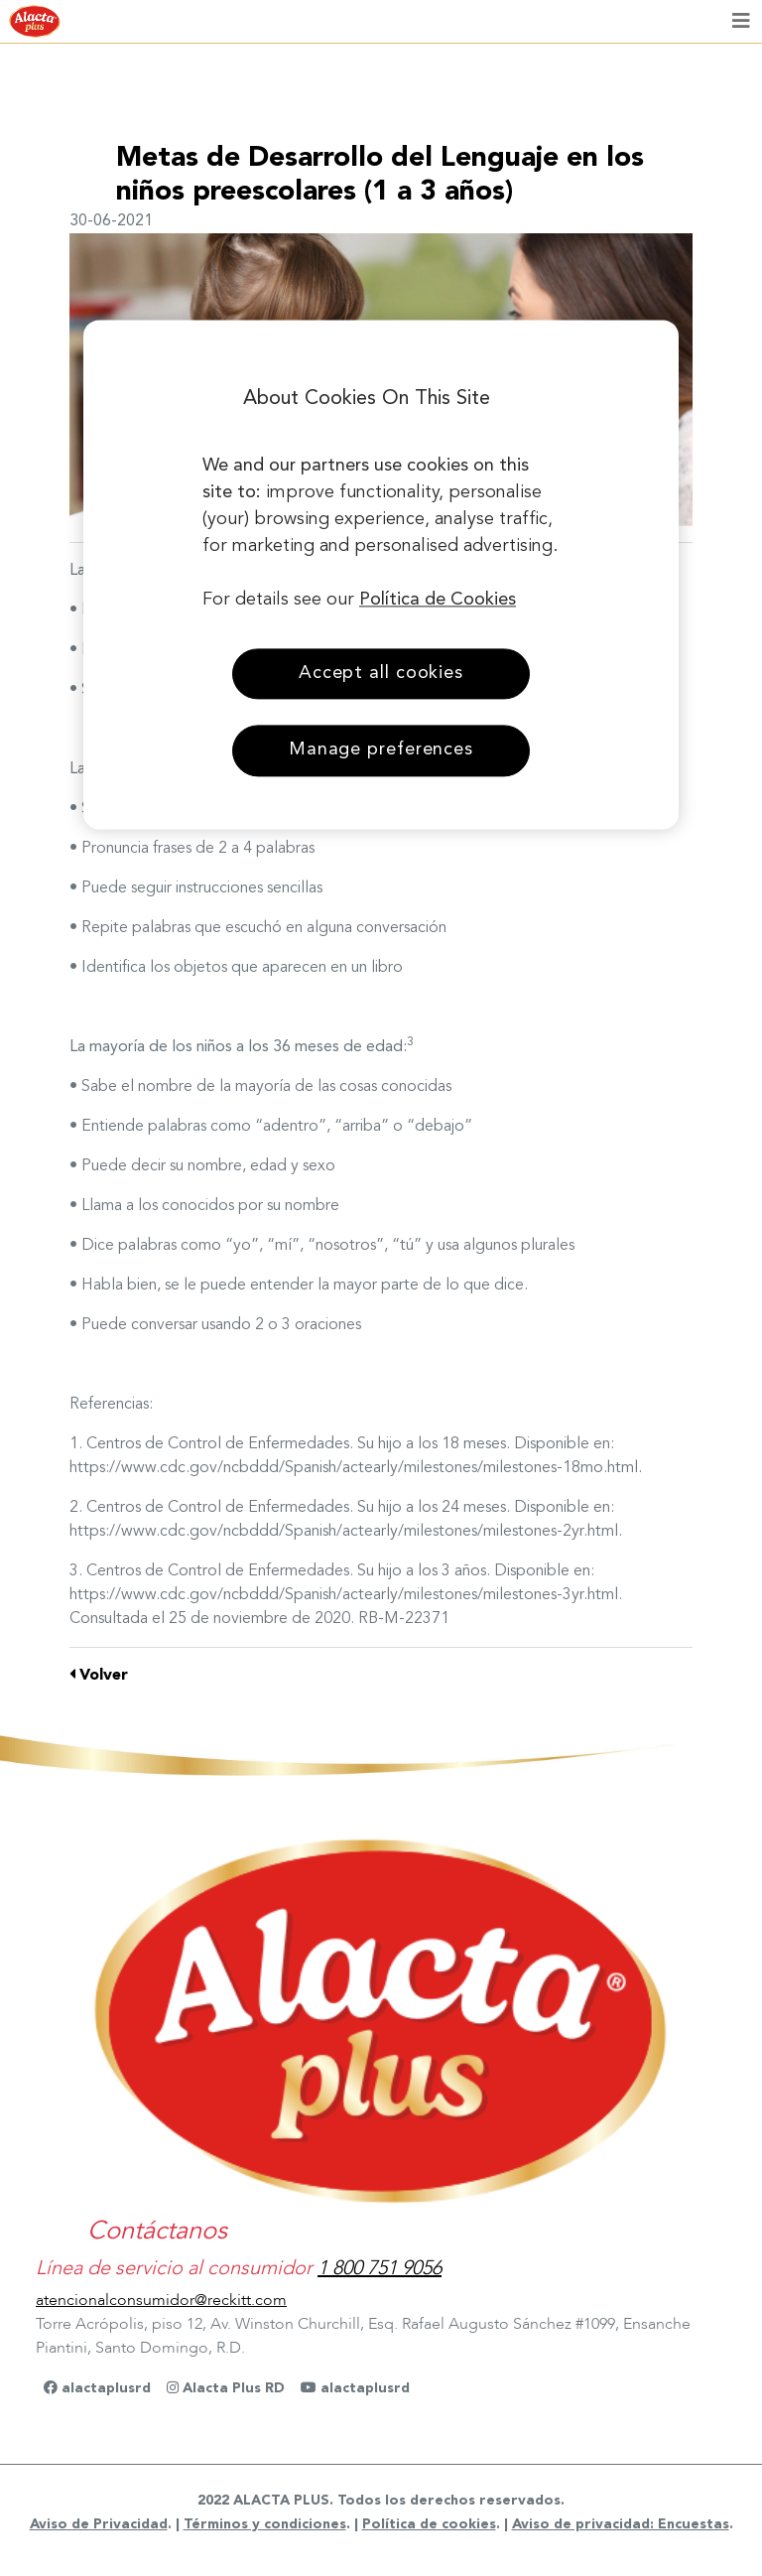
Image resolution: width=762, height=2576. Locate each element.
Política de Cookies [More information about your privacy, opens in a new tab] (437, 601)
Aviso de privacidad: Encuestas (620, 2524)
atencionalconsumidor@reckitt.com (161, 2300)
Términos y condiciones (265, 2524)
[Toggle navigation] (741, 22)
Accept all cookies (381, 674)
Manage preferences (381, 750)
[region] (381, 575)
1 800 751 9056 (380, 2267)
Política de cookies (429, 2524)
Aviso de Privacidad (99, 2524)
